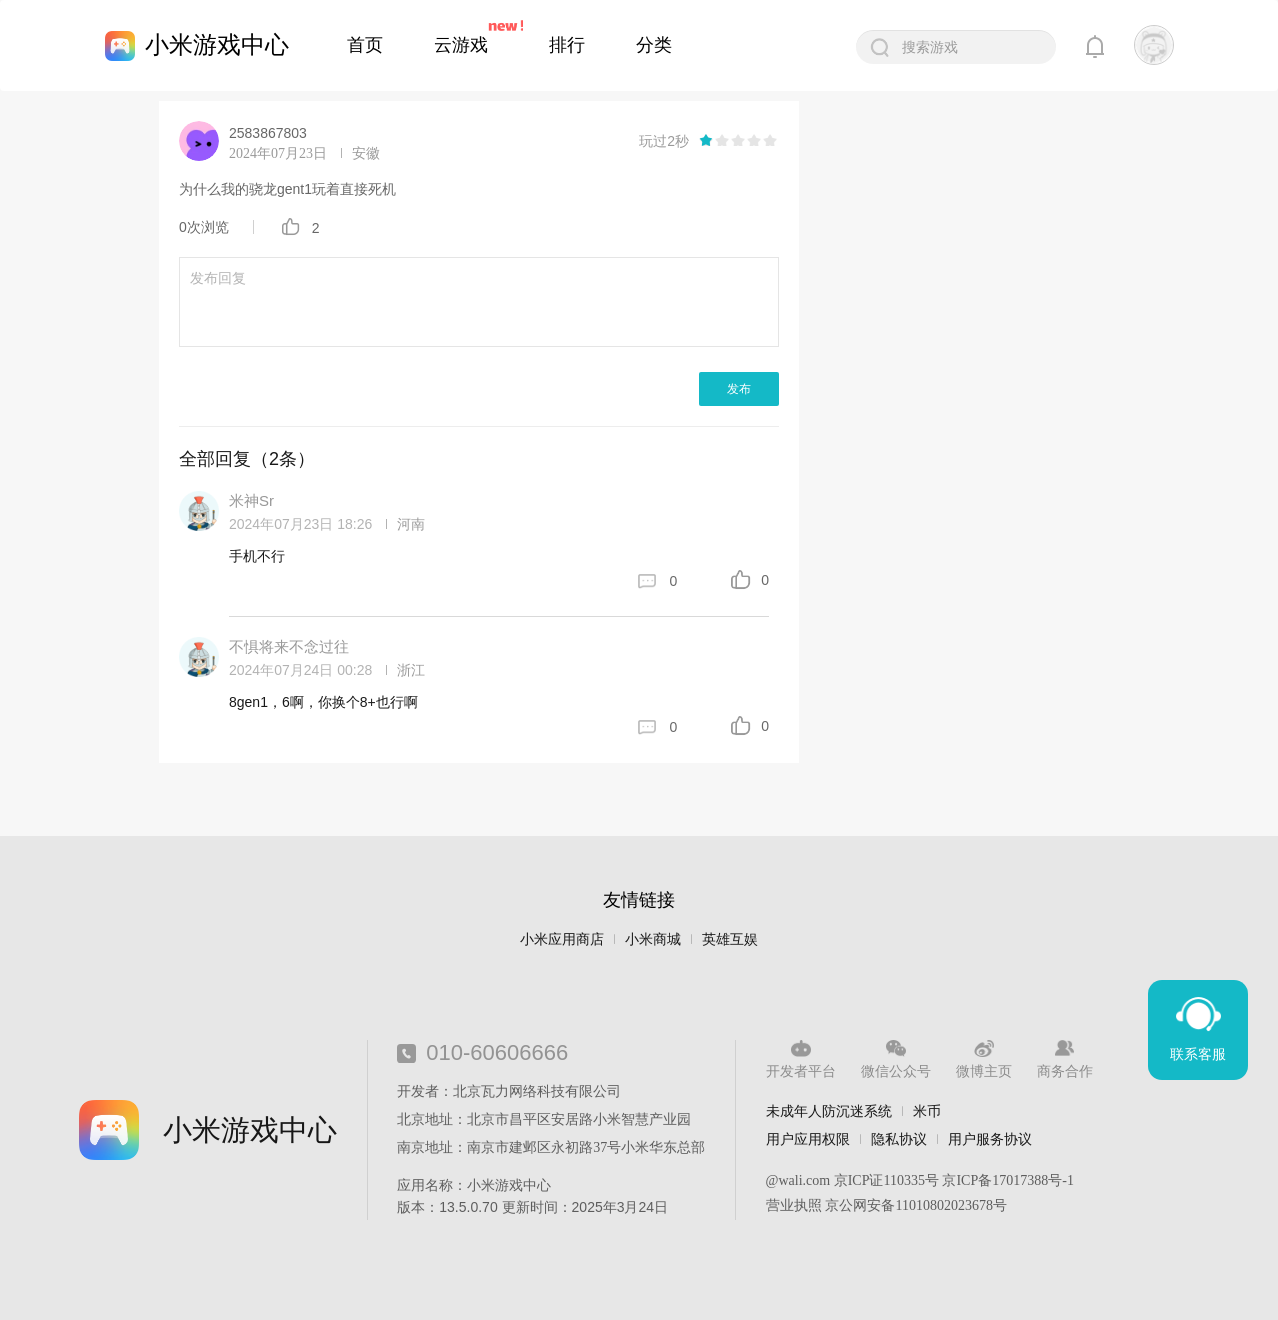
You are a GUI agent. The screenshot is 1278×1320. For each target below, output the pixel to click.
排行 (567, 45)
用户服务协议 (990, 1139)
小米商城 (653, 939)
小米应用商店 (562, 939)
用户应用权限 (808, 1139)
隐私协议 (899, 1139)
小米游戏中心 (217, 44)
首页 (365, 45)
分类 (654, 45)
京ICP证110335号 (886, 1180)
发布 (739, 389)
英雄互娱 (730, 939)
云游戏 (461, 45)
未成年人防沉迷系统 (829, 1111)
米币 (927, 1111)
